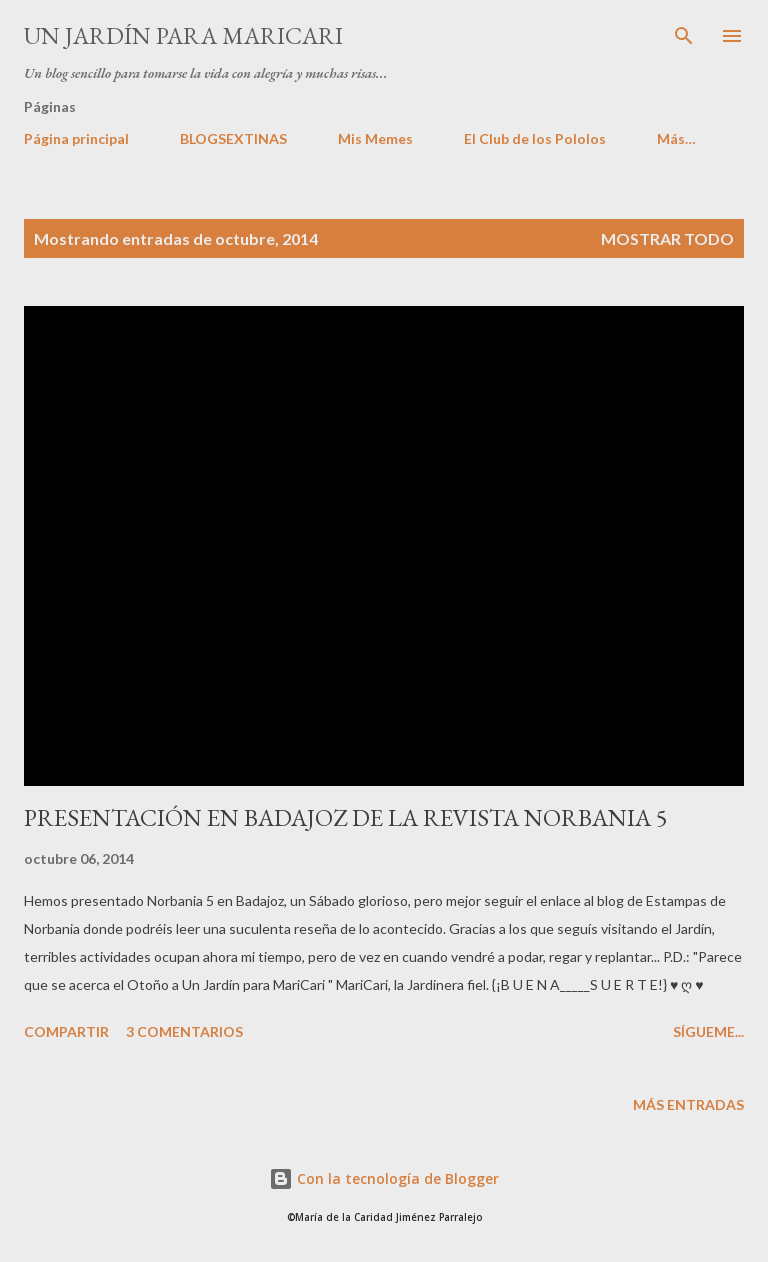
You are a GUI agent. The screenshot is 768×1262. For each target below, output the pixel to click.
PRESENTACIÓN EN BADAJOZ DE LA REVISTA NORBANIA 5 (346, 817)
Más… (676, 138)
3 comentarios (184, 1031)
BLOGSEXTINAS (233, 138)
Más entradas (688, 1104)
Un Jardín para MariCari (183, 35)
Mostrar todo (667, 238)
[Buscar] (684, 36)
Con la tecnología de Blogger (384, 1178)
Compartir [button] (66, 1031)
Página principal (76, 138)
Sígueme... (708, 1031)
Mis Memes (375, 138)
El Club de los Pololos (535, 138)
